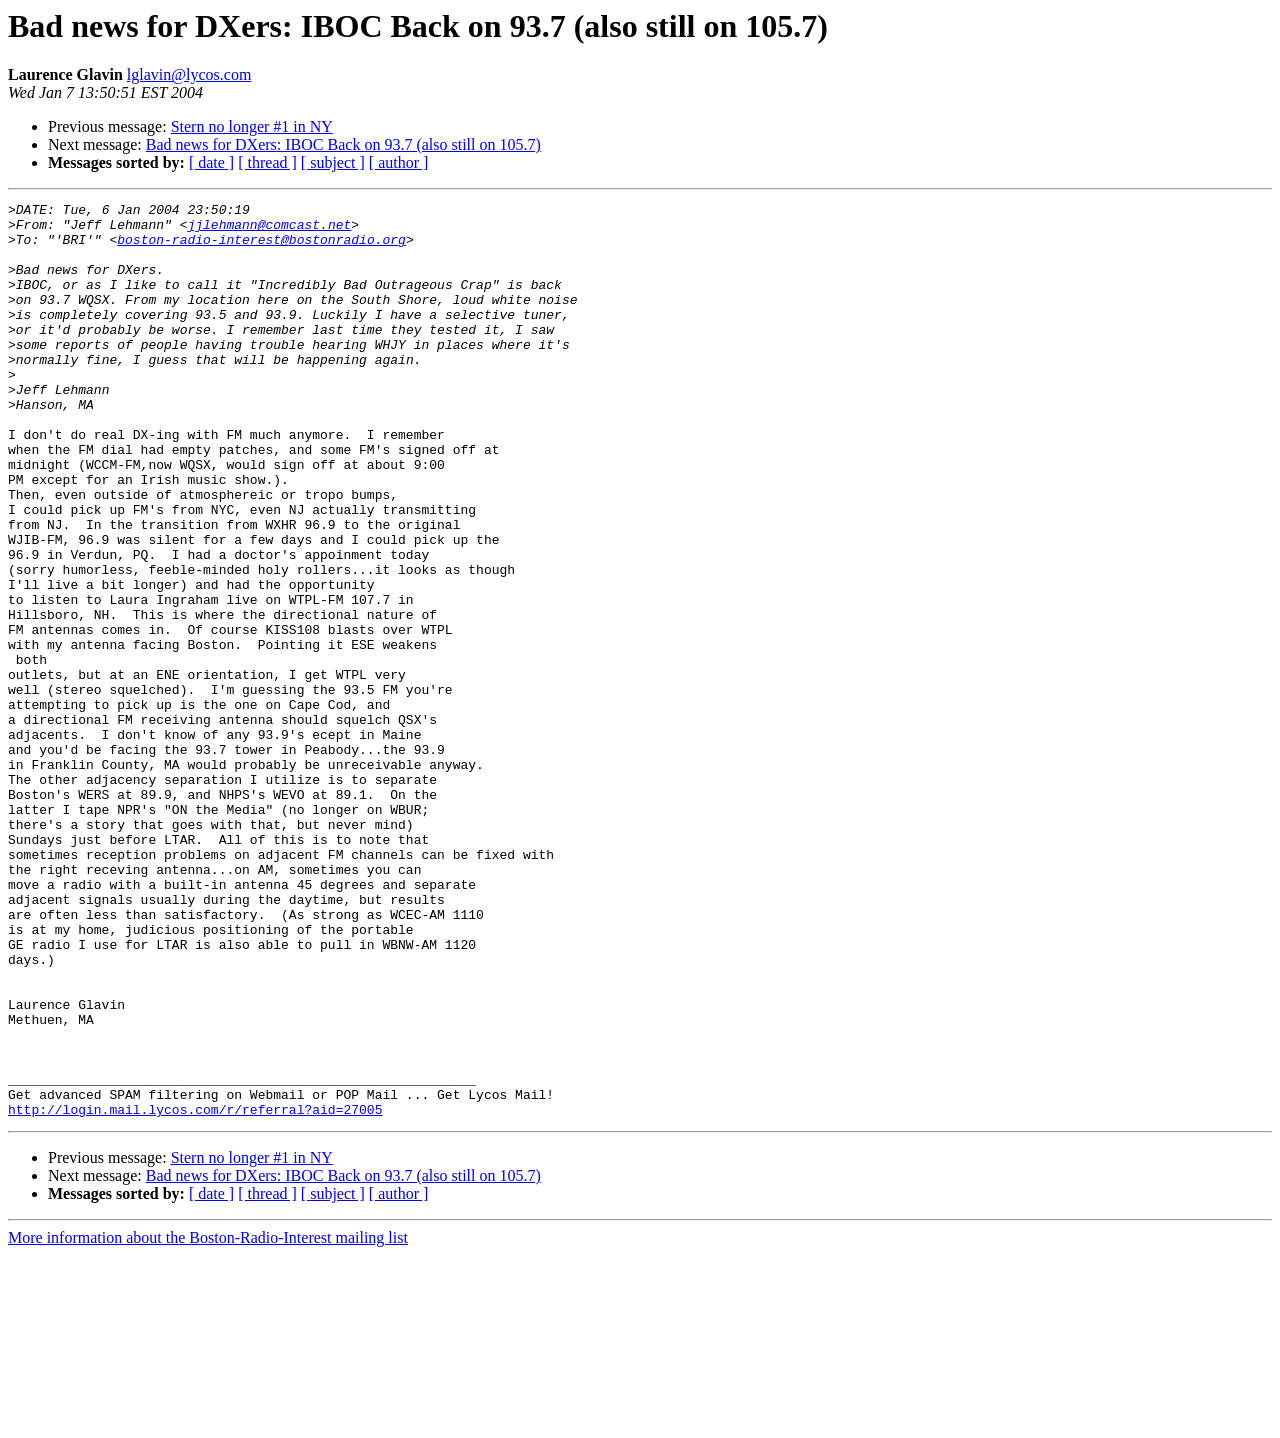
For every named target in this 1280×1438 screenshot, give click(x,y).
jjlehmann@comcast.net (269, 230)
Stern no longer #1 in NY (252, 126)
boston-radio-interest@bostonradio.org (261, 248)
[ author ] (399, 162)
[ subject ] (333, 162)
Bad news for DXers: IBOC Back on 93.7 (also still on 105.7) (343, 144)
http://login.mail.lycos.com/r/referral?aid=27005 (195, 1292)
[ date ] (211, 162)
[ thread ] (267, 162)
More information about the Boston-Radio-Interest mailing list (208, 1420)
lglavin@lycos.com (189, 74)
